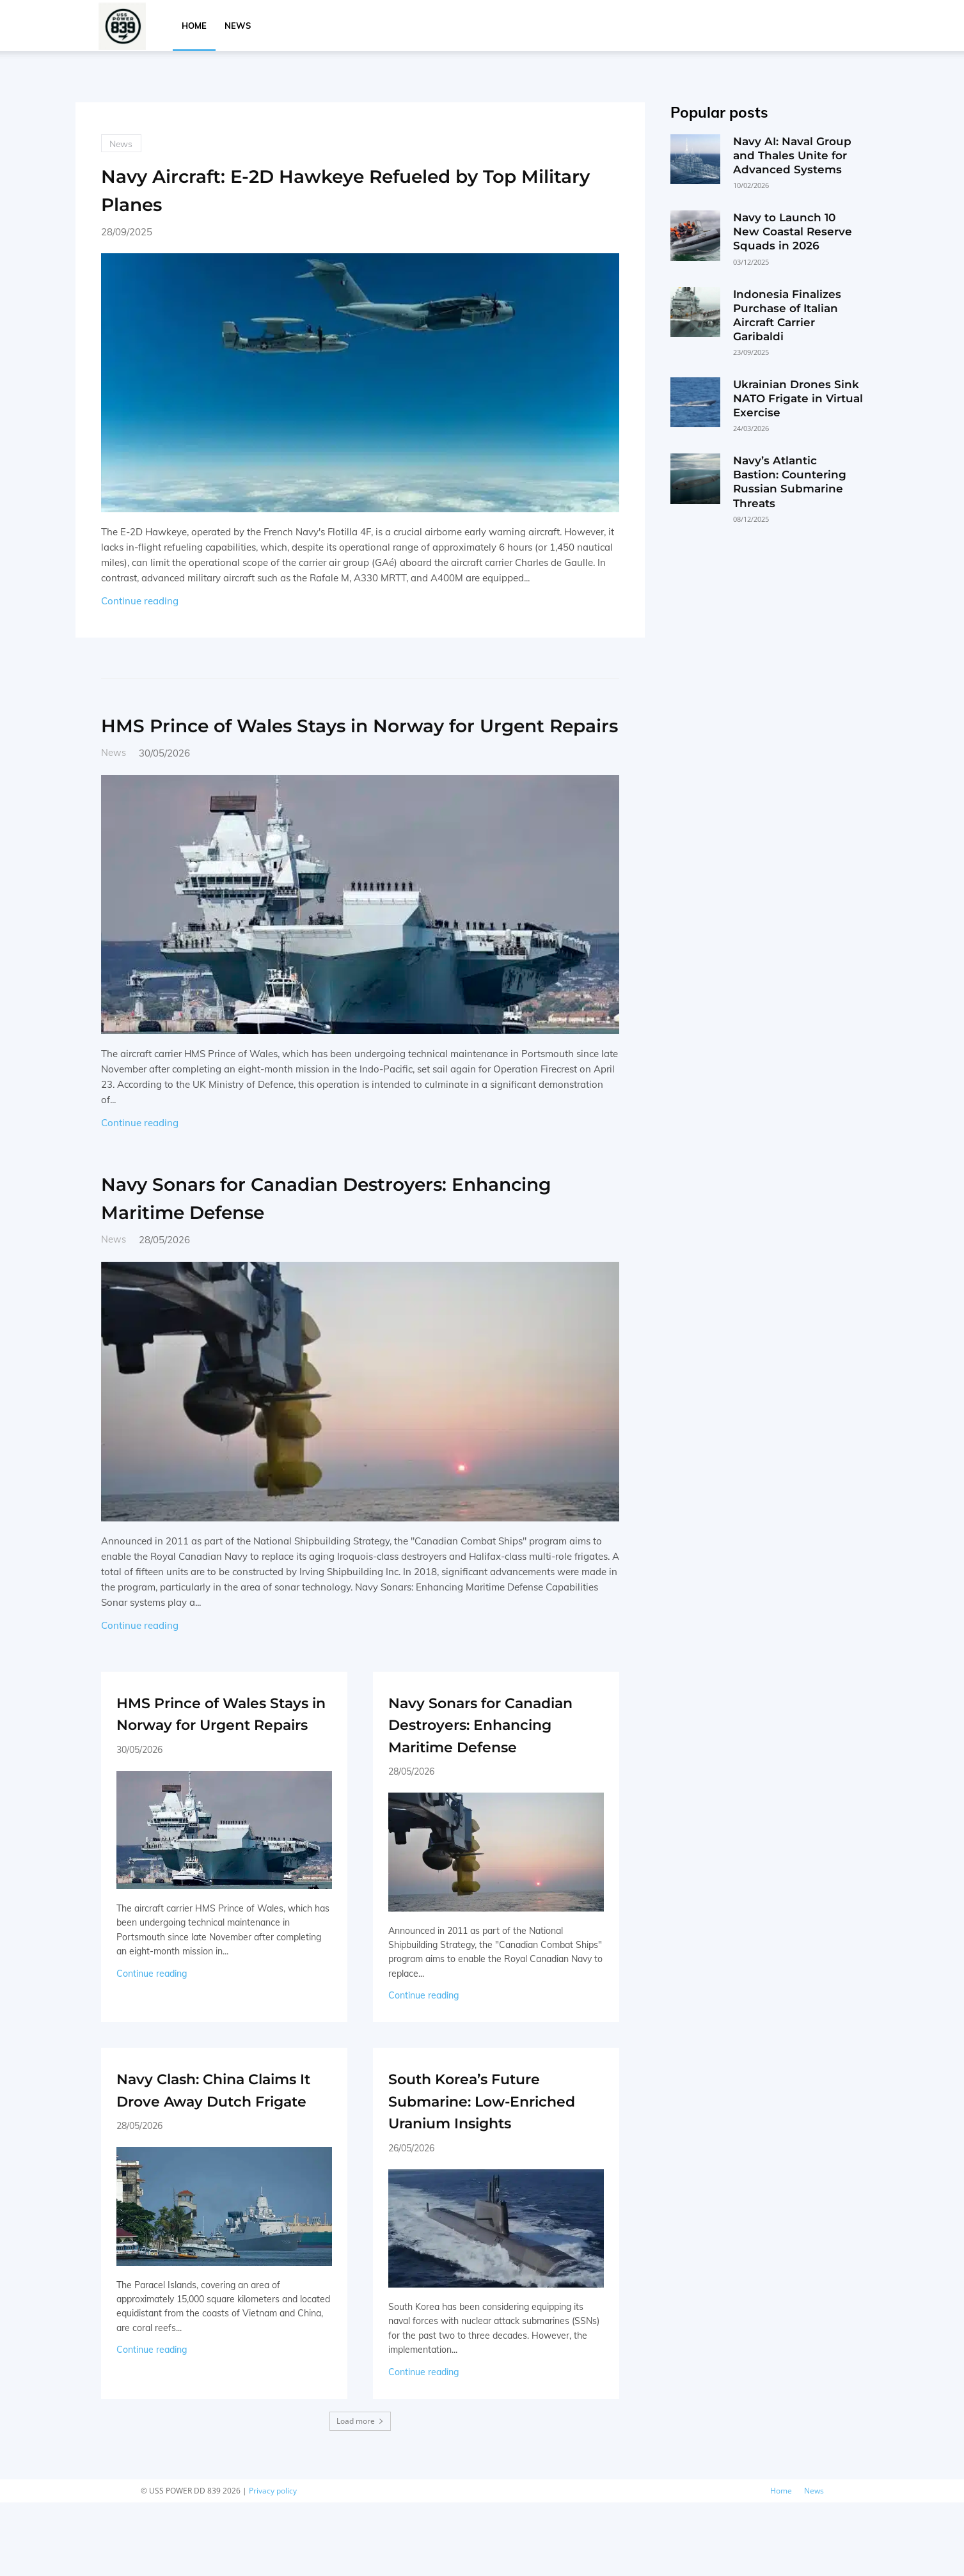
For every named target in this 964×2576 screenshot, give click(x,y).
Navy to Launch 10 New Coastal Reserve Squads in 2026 (792, 231)
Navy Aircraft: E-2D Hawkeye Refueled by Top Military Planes (356, 190)
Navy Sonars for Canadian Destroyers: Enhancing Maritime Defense (335, 1226)
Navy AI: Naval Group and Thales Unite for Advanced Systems (792, 155)
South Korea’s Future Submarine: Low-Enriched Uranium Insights (491, 2162)
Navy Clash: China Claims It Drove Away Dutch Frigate (221, 2151)
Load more (360, 2494)
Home (194, 25)
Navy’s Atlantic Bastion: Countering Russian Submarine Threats (789, 481)
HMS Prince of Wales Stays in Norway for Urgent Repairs (354, 739)
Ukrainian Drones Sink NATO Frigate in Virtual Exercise (798, 398)
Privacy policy (273, 2564)
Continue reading (139, 602)
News (238, 25)
